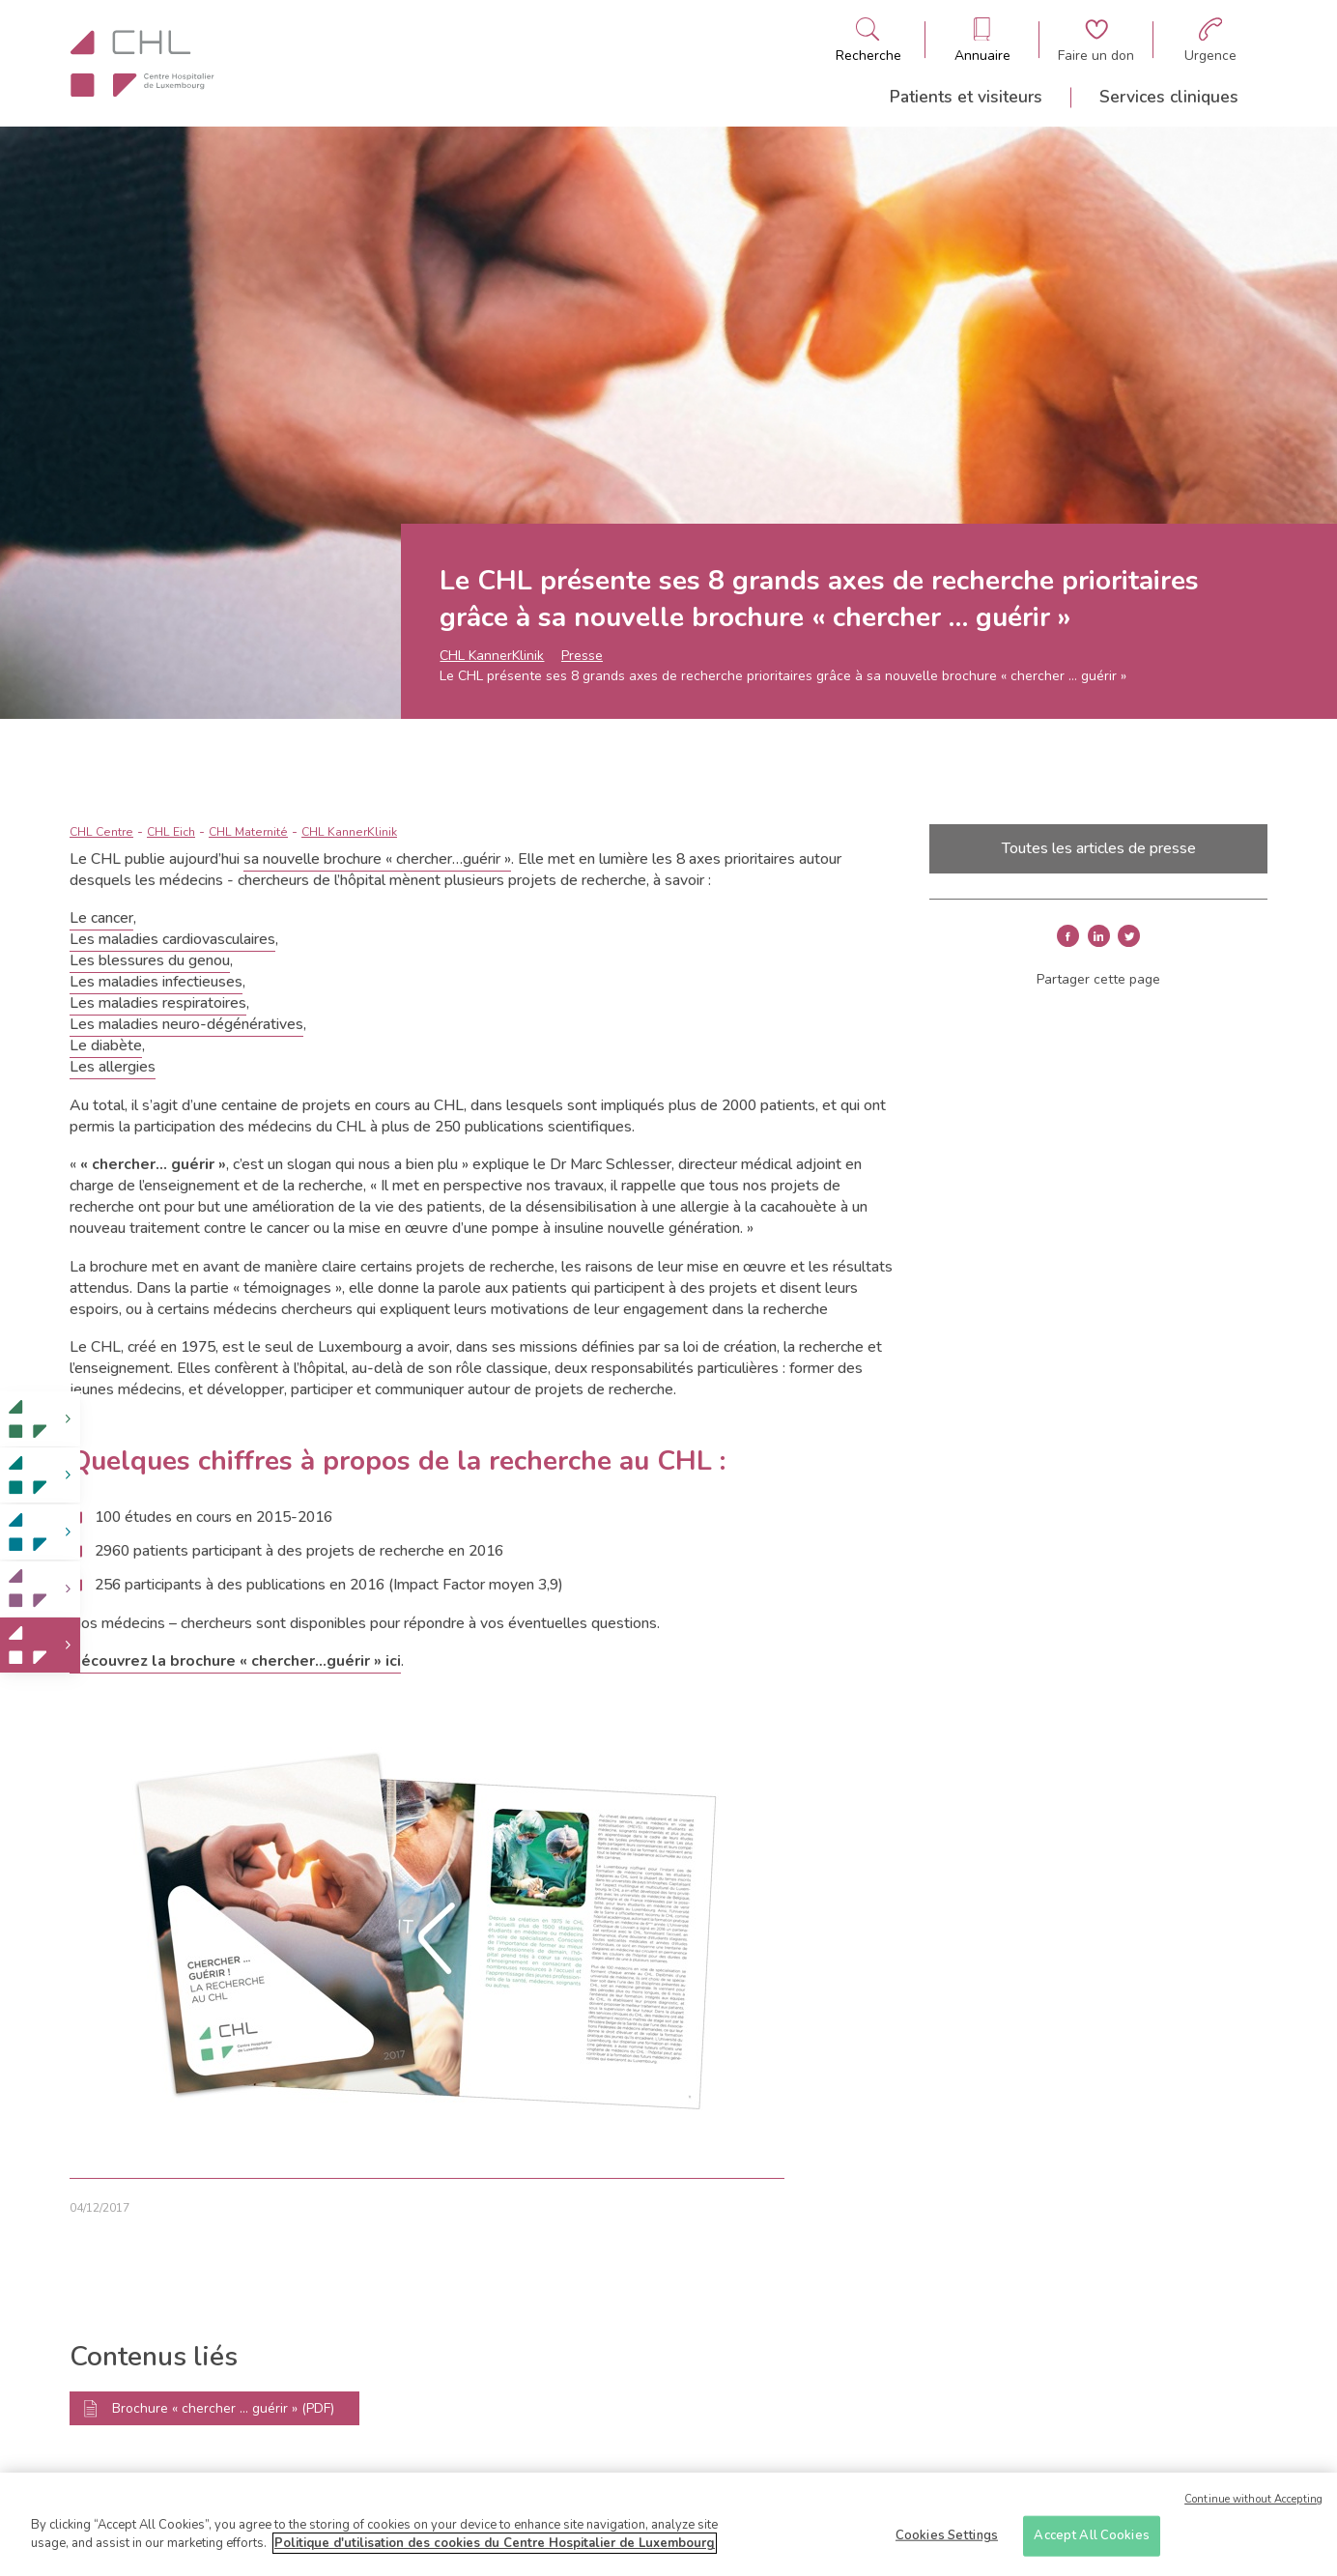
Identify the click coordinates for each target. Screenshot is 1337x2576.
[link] (40, 1418)
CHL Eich (171, 832)
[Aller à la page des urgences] (1210, 40)
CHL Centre (101, 832)
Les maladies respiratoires (158, 1003)
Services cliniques (1168, 96)
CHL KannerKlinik (492, 655)
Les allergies (113, 1066)
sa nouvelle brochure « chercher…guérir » (377, 859)
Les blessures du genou (150, 960)
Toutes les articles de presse (1099, 848)
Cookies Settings (947, 2543)
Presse (582, 655)
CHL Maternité (248, 832)
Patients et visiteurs (966, 96)
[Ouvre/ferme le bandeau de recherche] (868, 40)
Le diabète (106, 1045)
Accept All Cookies (1091, 2543)
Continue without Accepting (1253, 2507)
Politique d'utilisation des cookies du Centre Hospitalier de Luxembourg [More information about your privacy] (494, 2552)
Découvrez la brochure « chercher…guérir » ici (235, 1661)
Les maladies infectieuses (156, 981)
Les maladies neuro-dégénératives (186, 1024)
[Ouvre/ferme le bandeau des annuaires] (982, 40)
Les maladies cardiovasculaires (172, 939)
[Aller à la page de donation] (1096, 40)
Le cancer (101, 918)
